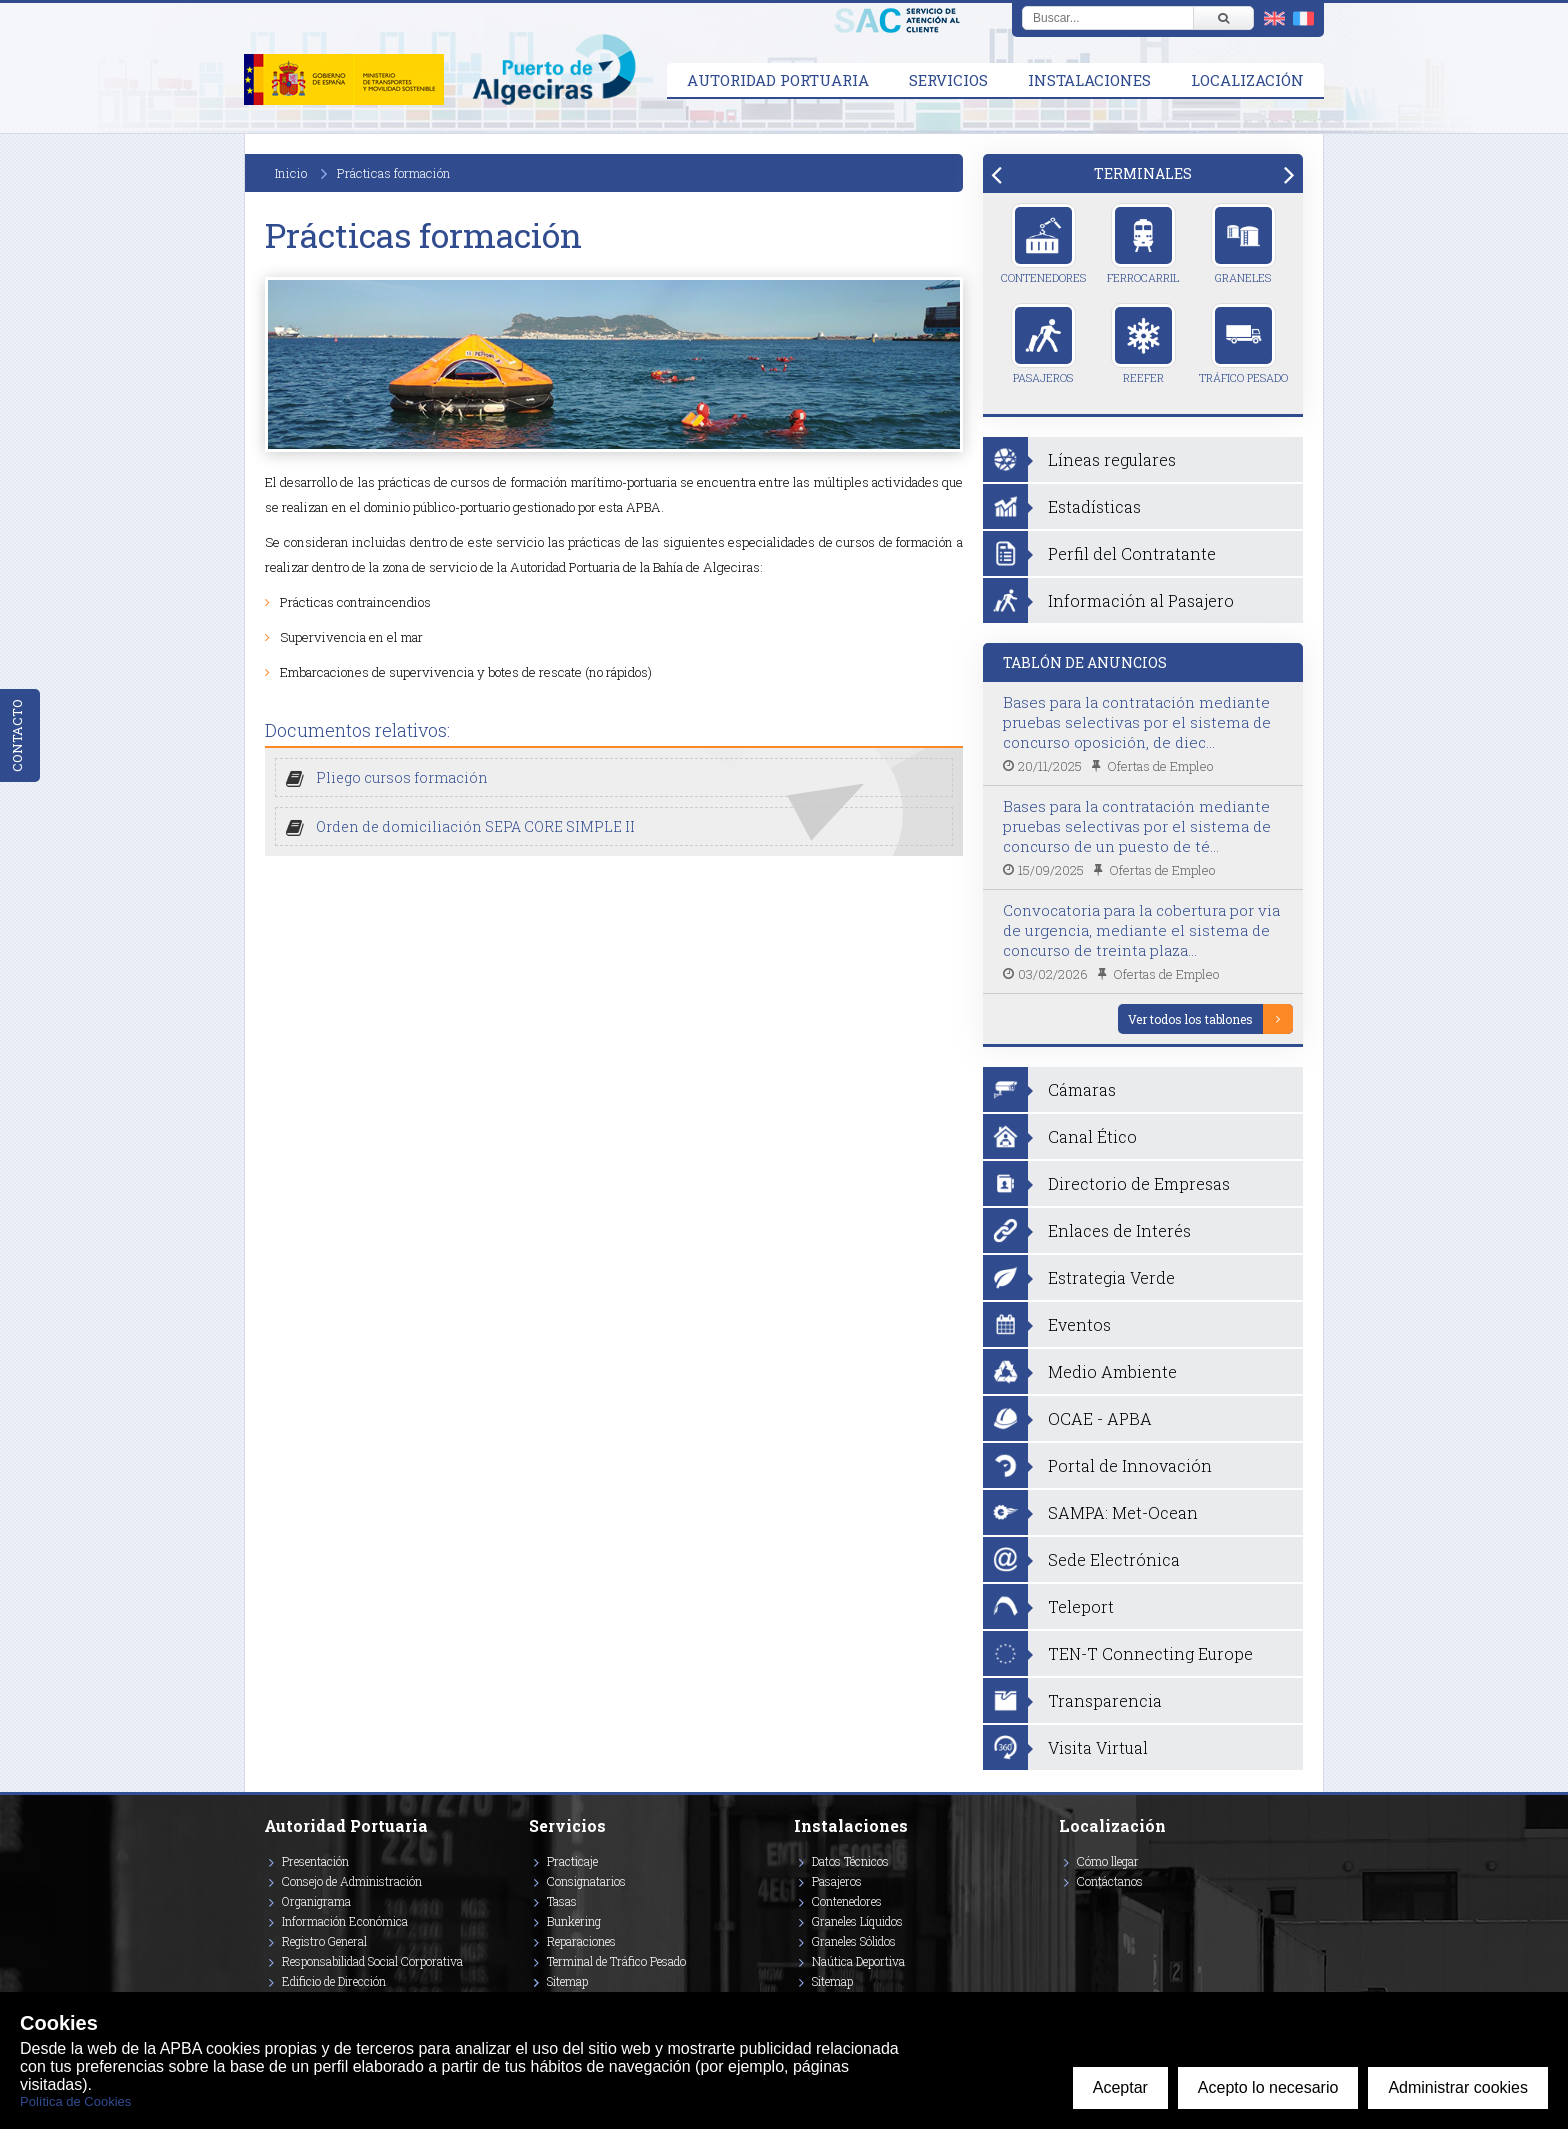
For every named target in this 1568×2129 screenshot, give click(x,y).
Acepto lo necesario (1268, 2087)
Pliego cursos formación (402, 777)
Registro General (324, 1941)
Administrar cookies (1458, 2087)
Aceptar (1120, 2087)
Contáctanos (1110, 1881)
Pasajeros (1043, 344)
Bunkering (574, 1921)
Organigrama (316, 1901)
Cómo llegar (1108, 1861)
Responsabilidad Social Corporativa (372, 1961)
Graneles (1243, 244)
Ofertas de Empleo (1160, 766)
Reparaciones (581, 1941)
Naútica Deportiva (858, 1961)
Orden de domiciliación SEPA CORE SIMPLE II (475, 826)
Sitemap (567, 1981)
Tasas (562, 1901)
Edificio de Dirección (334, 1981)
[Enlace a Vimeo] (1067, 1910)
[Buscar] (1223, 18)
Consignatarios (586, 1881)
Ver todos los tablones (1190, 1019)
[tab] (1143, 173)
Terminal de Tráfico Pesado (616, 1961)
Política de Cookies (75, 2101)
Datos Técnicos (850, 1861)
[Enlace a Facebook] (1062, 1910)
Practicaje (572, 1861)
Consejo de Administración (352, 1881)
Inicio (291, 173)
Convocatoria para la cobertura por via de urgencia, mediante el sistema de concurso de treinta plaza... (1141, 930)
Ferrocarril (1143, 244)
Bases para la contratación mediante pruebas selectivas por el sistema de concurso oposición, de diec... (1137, 722)
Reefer (1143, 344)
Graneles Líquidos (857, 1921)
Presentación (315, 1861)
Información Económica (345, 1921)
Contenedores (1043, 244)
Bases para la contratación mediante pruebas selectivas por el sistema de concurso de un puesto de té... (1137, 826)
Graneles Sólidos (854, 1941)
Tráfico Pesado (1243, 344)
